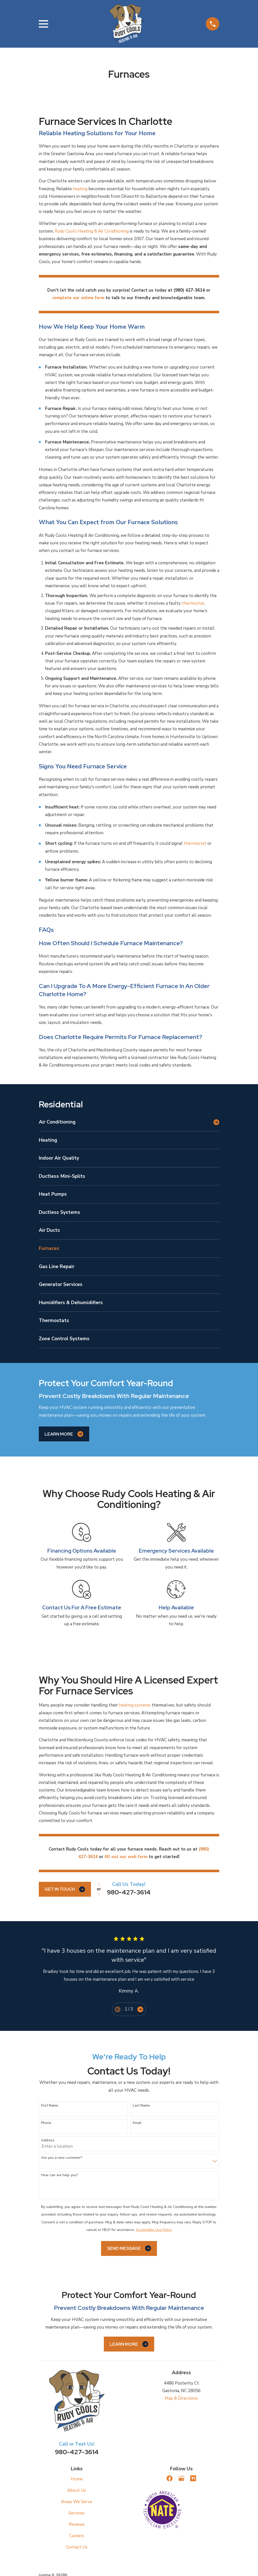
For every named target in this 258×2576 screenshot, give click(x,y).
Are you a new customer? (61, 2158)
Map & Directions (181, 2398)
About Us (76, 2490)
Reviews (77, 2524)
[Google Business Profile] (181, 2478)
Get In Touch (65, 1889)
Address (47, 2140)
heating (80, 189)
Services (77, 2513)
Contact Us (76, 2547)
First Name (49, 2106)
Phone (46, 2123)
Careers (76, 2536)
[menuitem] (125, 1122)
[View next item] (140, 2009)
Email (137, 2123)
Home (77, 2479)
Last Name (141, 2106)
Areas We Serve (76, 2502)
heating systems (135, 1705)
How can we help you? (59, 2175)
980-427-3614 (128, 1892)
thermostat (193, 603)
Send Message (129, 2248)
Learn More (64, 1434)
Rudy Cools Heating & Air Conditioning (92, 231)
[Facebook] (170, 2478)
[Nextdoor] (193, 2478)
